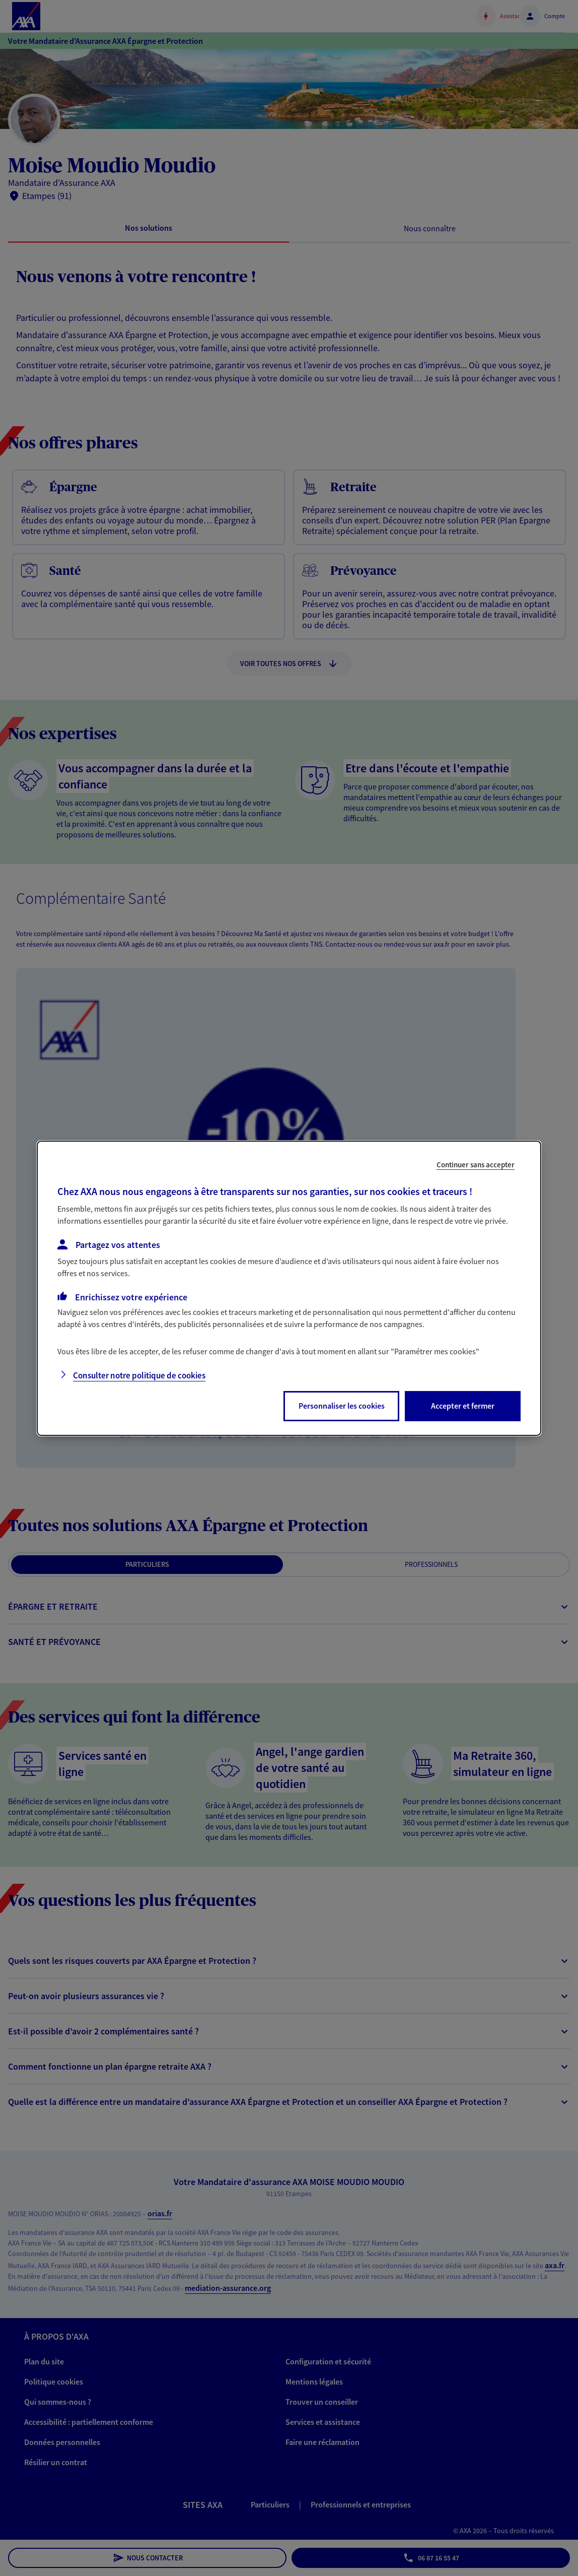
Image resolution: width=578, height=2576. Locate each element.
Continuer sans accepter (476, 1164)
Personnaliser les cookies (342, 1406)
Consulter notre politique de (139, 1375)
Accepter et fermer (462, 1406)
